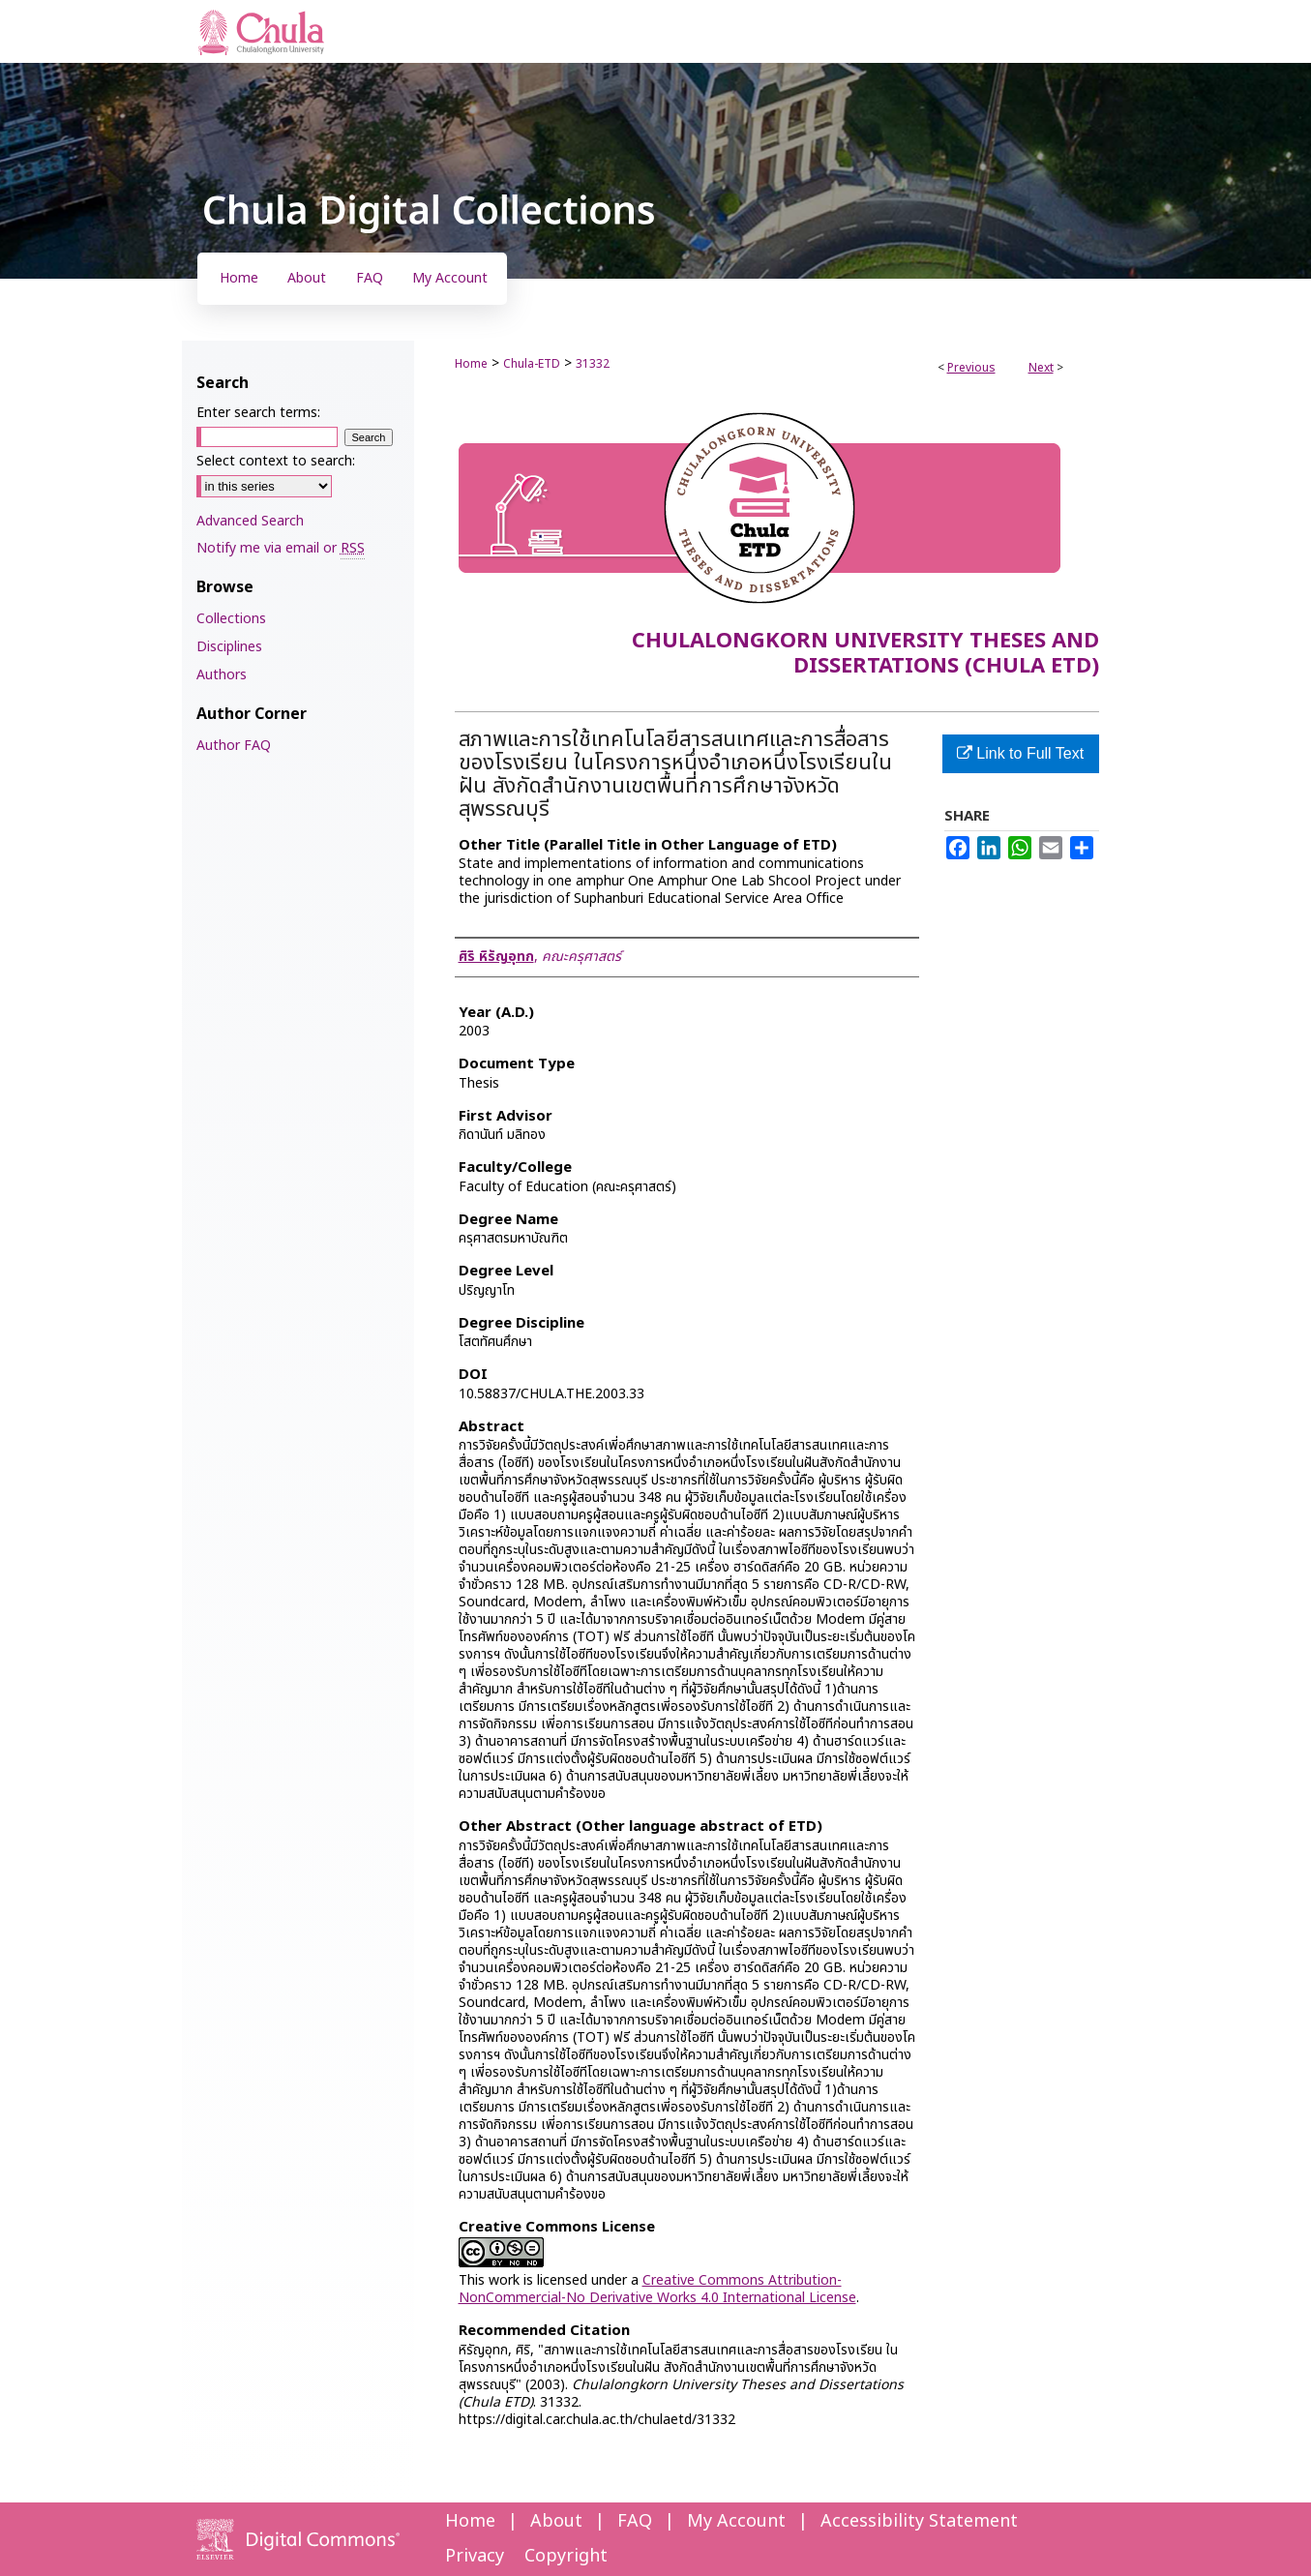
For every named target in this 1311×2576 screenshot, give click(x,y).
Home (471, 364)
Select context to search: (275, 461)
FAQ (634, 2521)
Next (1041, 367)
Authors (221, 675)
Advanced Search (250, 521)
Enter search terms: (258, 413)
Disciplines (229, 647)
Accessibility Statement (919, 2521)
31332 (593, 364)
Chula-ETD (531, 364)
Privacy (474, 2556)
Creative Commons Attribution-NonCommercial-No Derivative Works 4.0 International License (657, 2289)
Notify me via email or (280, 548)
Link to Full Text (1020, 753)
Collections (231, 619)
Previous (971, 367)
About (556, 2521)
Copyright (566, 2556)
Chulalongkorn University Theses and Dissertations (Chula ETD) (865, 653)
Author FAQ (233, 745)
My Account (736, 2521)
